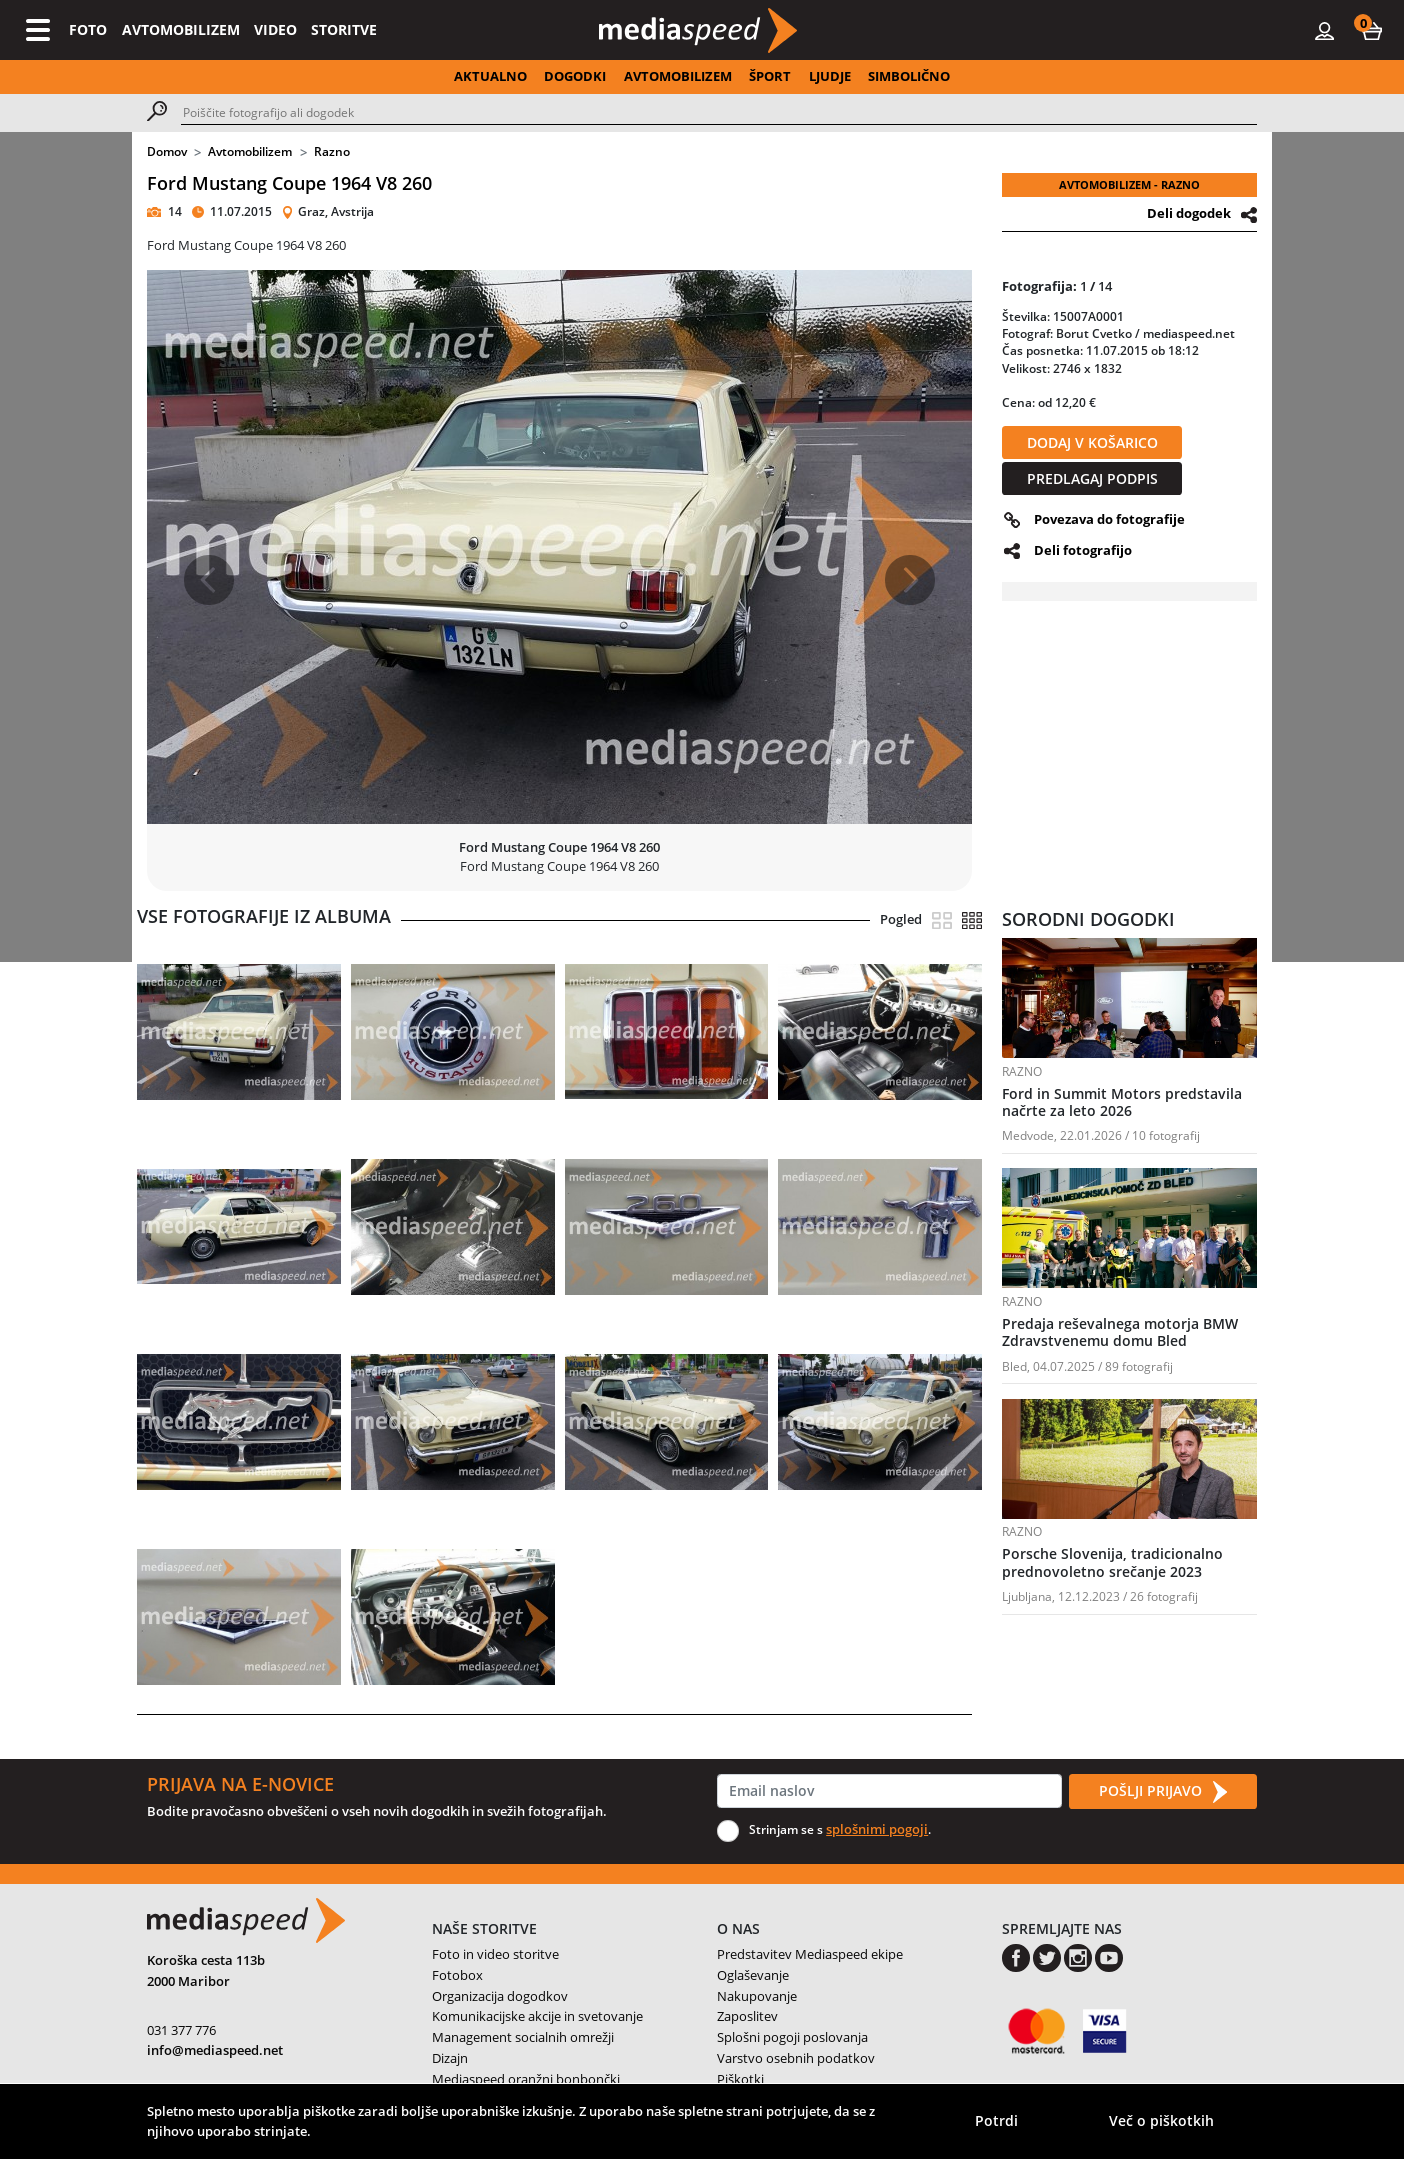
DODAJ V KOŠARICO (1092, 442)
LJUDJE (830, 76)
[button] (1372, 30)
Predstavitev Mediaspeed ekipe (810, 1954)
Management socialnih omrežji (523, 2037)
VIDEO (275, 29)
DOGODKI (575, 76)
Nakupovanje (757, 1996)
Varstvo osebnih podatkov (796, 2058)
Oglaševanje (753, 1975)
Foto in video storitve (495, 1954)
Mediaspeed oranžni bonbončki (526, 2079)
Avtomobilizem (250, 151)
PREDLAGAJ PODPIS (1092, 478)
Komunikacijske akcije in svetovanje (537, 2016)
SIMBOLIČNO (909, 76)
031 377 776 (181, 2030)
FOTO (88, 29)
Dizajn (450, 2058)
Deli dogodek (1189, 213)
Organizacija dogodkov (500, 1996)
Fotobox (457, 1975)
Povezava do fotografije (1109, 519)
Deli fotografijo (1083, 550)
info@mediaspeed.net (215, 2050)
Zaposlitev (747, 2016)
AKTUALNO (490, 76)
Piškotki (740, 2079)
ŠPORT (770, 76)
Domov (167, 151)
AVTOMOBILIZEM (181, 29)
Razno (332, 151)
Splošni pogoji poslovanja (792, 2037)
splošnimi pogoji (877, 1829)
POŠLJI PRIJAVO (1163, 1792)
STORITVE (344, 29)
